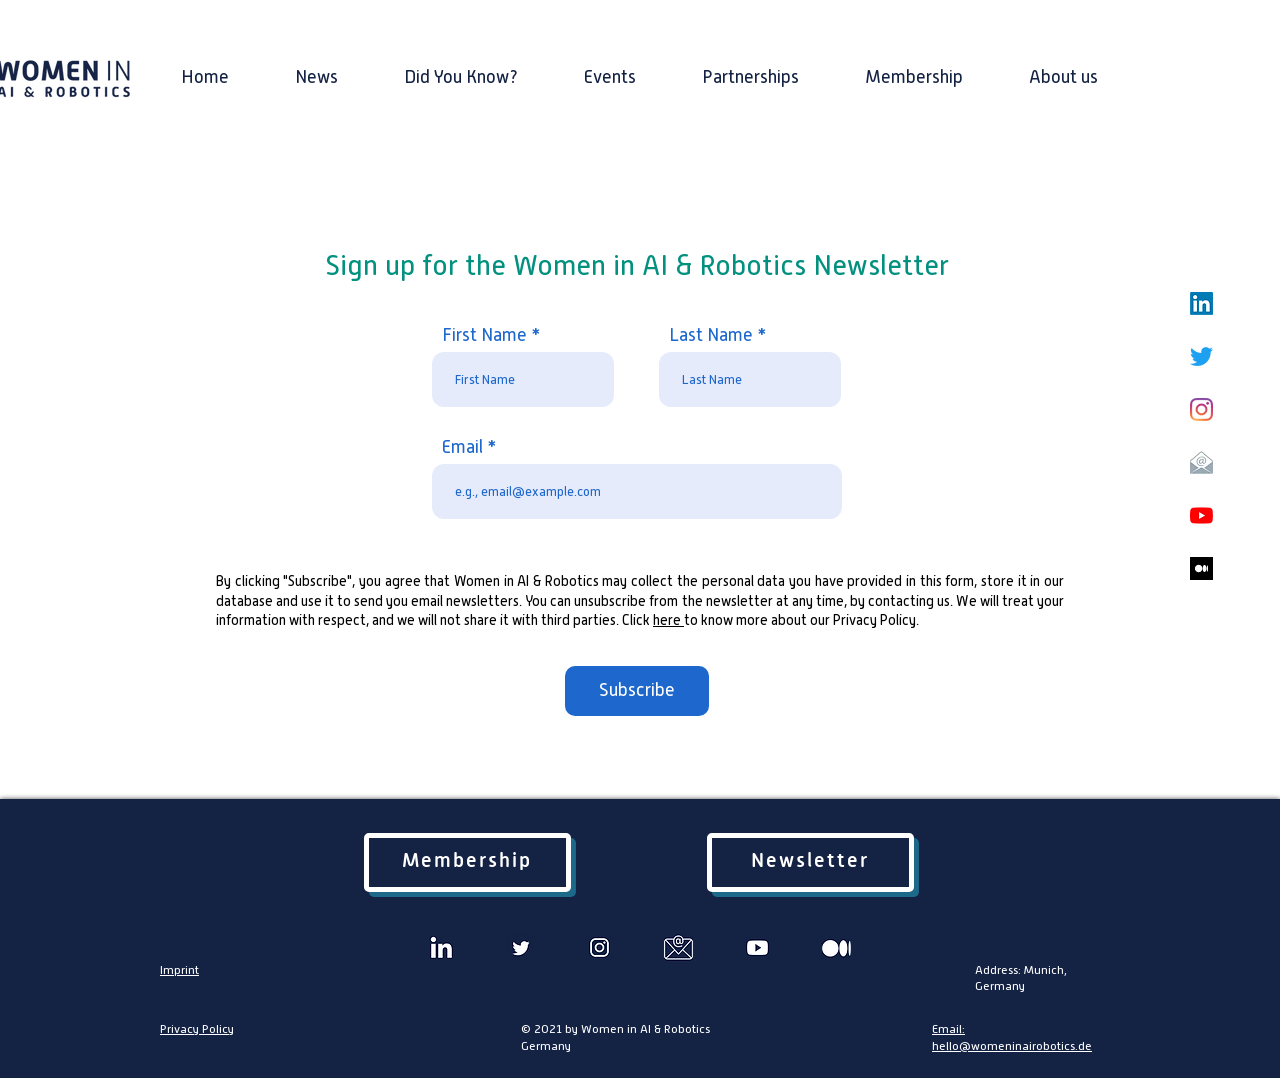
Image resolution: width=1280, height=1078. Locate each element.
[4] (599, 947)
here (668, 620)
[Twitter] (1201, 356)
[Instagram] (1201, 409)
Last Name (711, 335)
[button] (1063, 68)
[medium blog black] (1201, 568)
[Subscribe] (637, 691)
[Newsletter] (810, 862)
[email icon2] (1201, 462)
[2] (520, 947)
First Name (484, 335)
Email (462, 447)
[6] (836, 947)
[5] (678, 947)
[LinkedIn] (1201, 303)
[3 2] (757, 947)
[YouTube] (1201, 515)
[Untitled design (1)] (441, 947)
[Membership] (467, 862)
